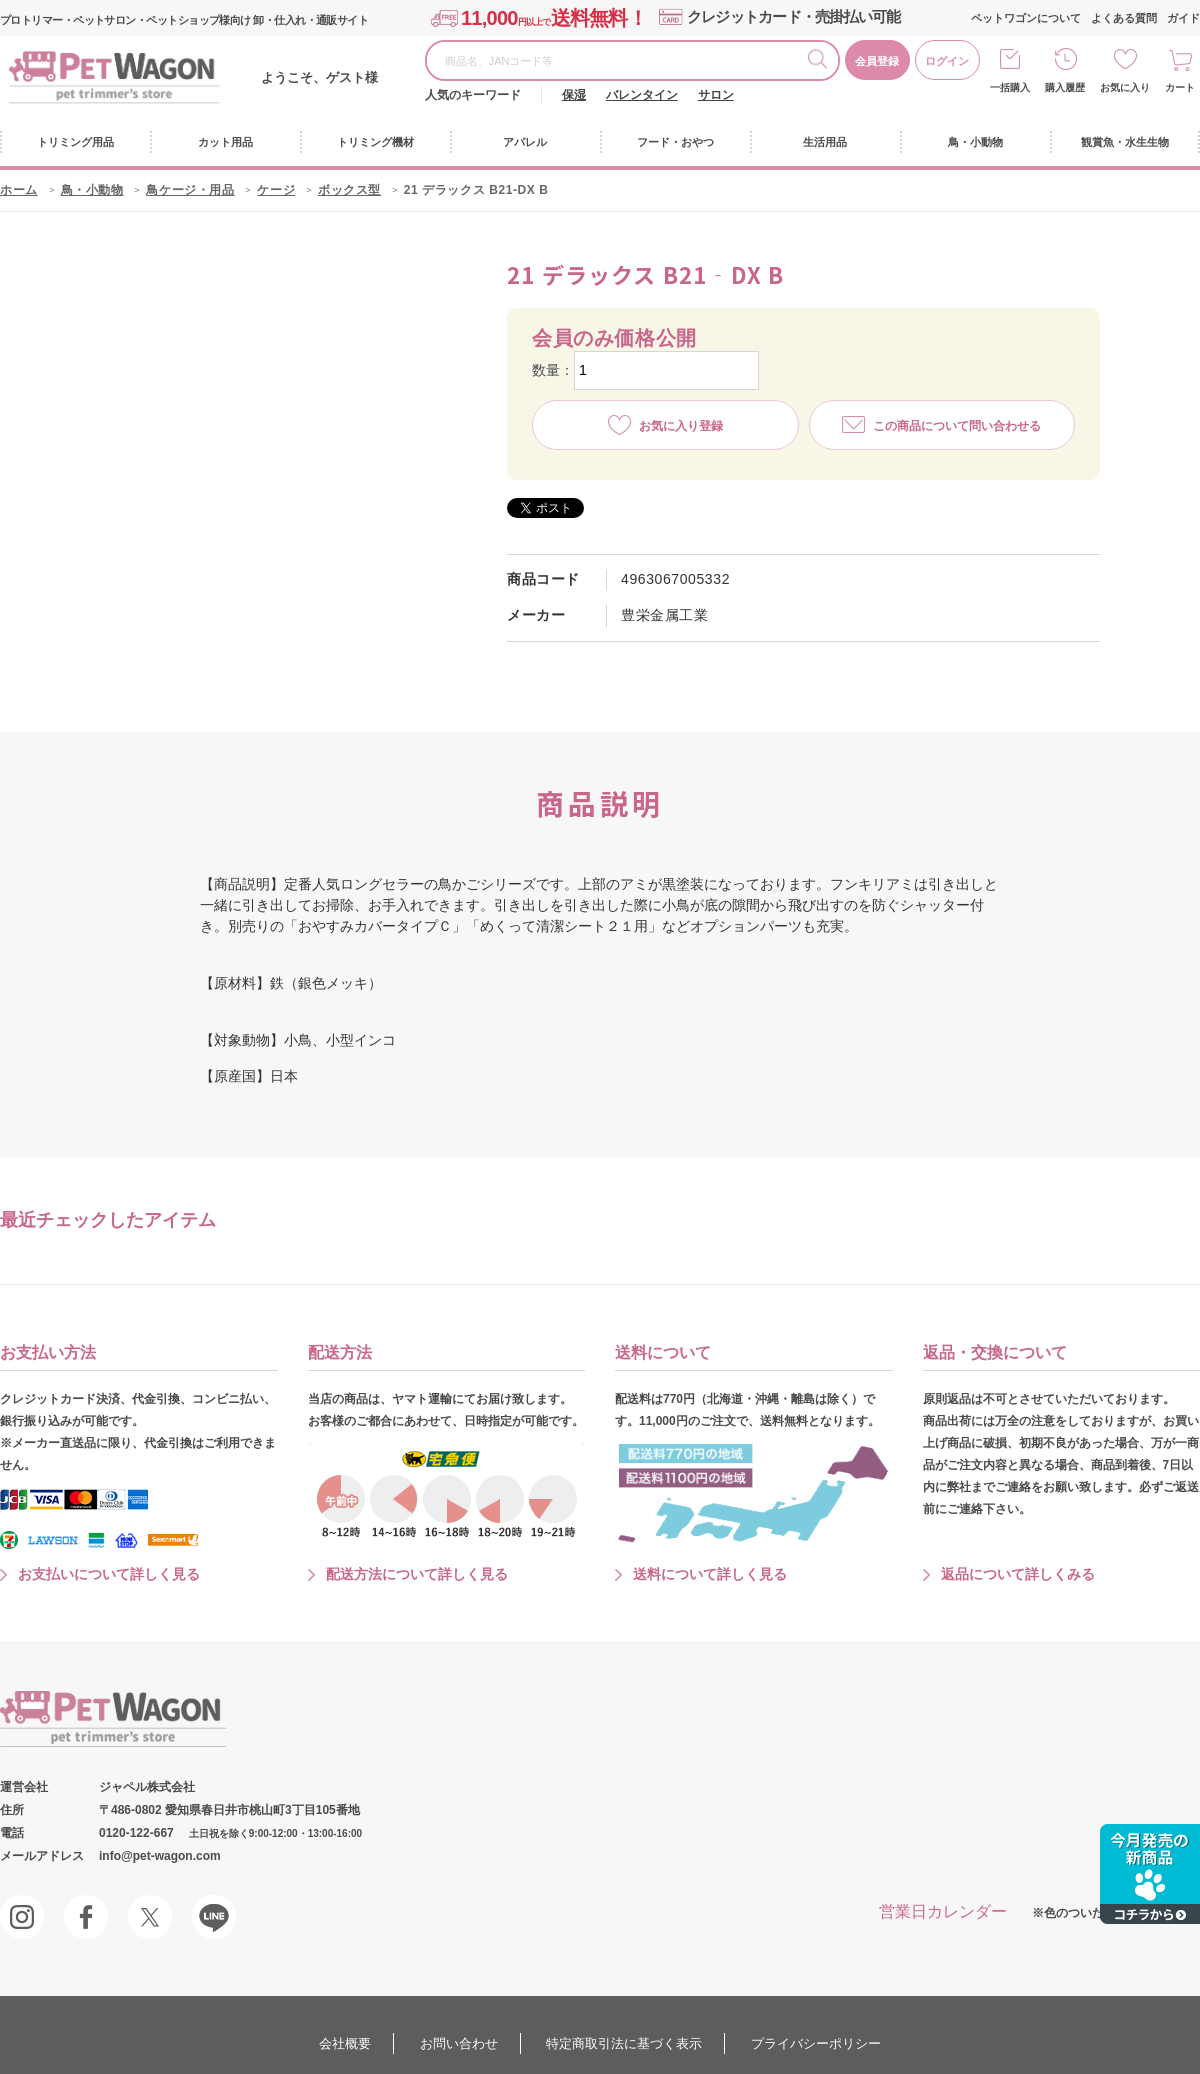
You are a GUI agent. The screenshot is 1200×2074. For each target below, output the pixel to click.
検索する (823, 62)
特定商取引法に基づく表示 (624, 2043)
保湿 (574, 95)
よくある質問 (1124, 18)
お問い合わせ (459, 2043)
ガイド (1183, 18)
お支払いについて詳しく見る (109, 1574)
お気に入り (1125, 87)
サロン (716, 95)
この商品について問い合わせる (957, 426)
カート (1180, 87)
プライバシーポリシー (816, 2043)
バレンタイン (642, 95)
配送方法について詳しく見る (417, 1574)
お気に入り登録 (681, 426)
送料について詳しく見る (710, 1574)
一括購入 (1010, 87)
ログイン (947, 61)
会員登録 (877, 61)
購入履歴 (1065, 87)
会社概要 (345, 2043)
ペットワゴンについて (1026, 18)
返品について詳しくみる (1018, 1574)
